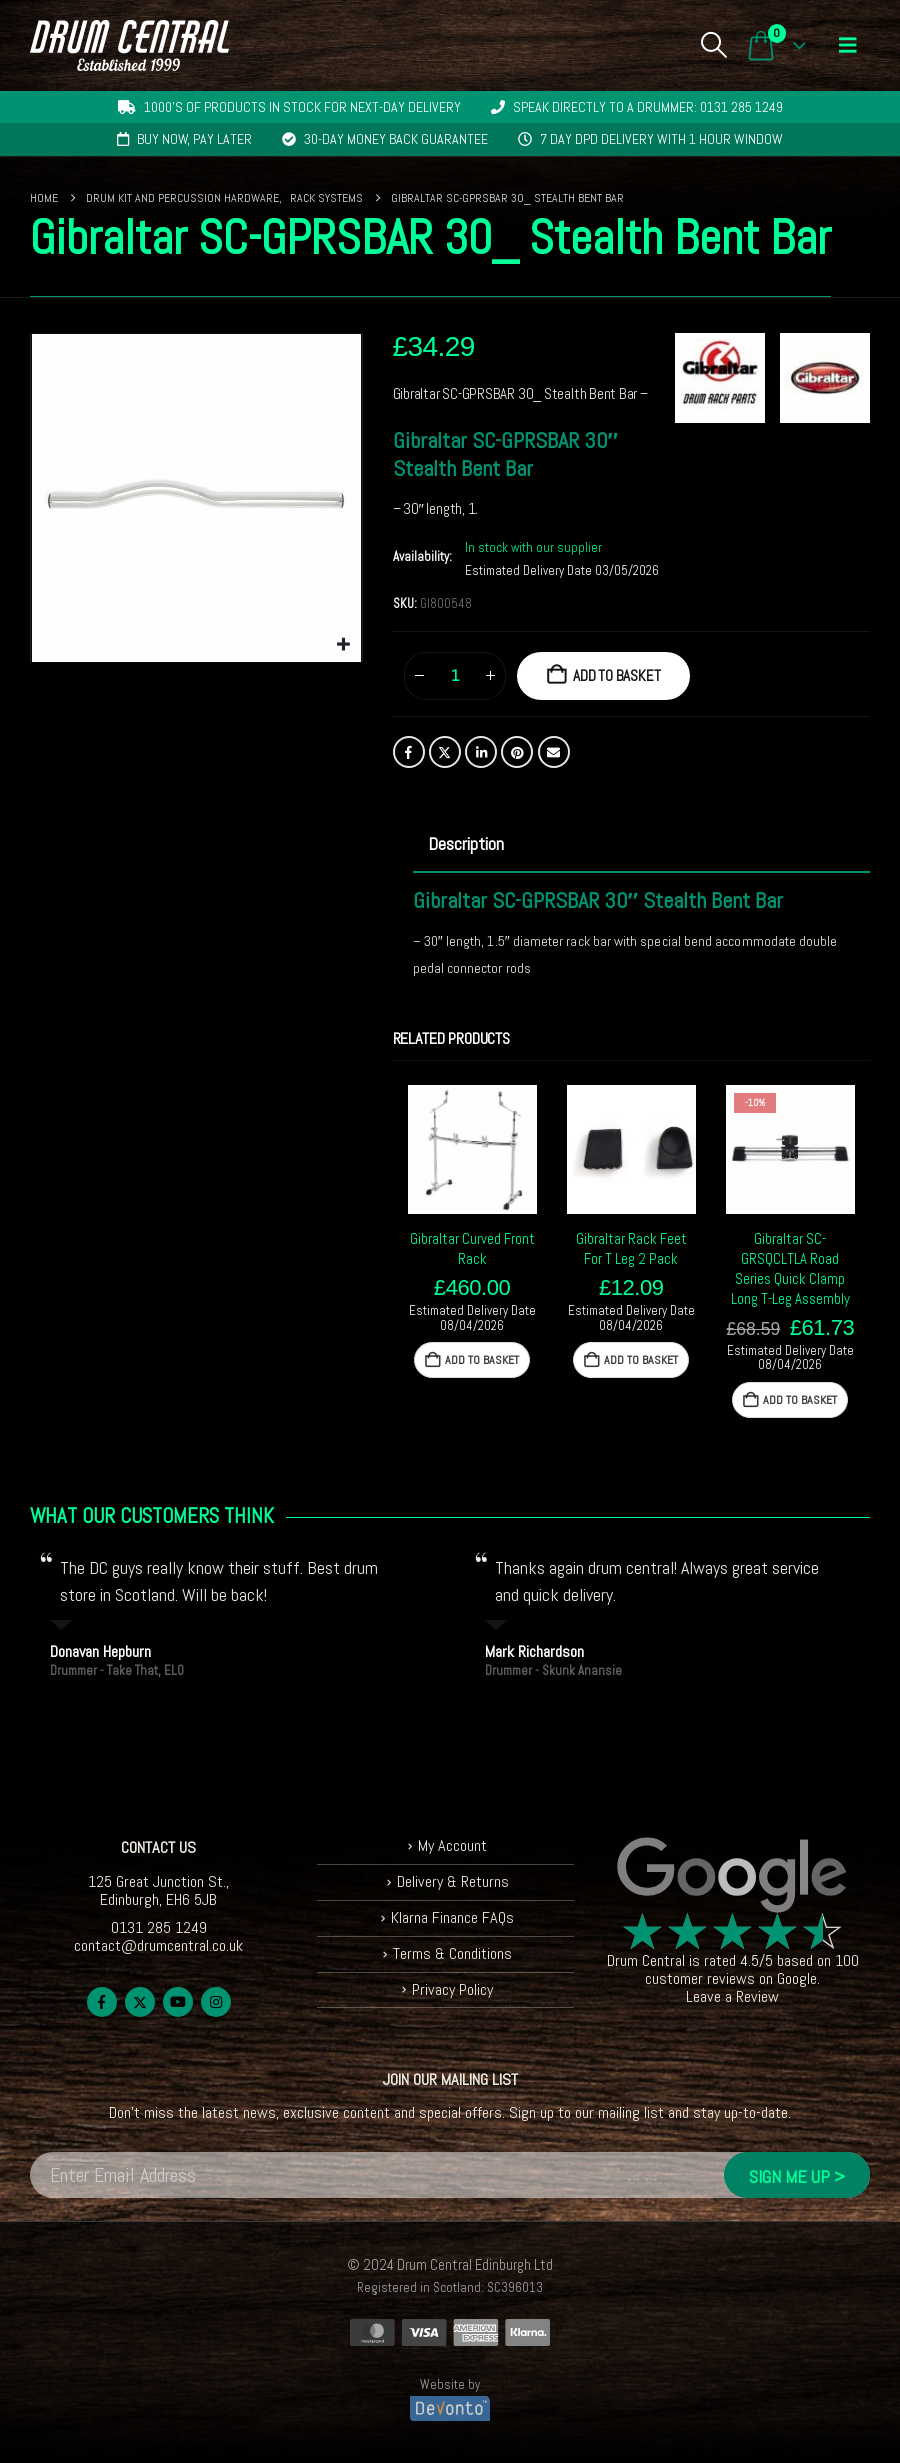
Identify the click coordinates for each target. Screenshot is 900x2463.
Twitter (445, 752)
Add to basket (616, 675)
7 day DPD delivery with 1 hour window (661, 139)
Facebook (409, 752)
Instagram (216, 2002)
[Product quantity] (455, 676)
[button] (713, 45)
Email (554, 752)
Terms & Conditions (452, 1953)
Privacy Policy (452, 1989)
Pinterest (517, 752)
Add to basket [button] (482, 1360)
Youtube (178, 2002)
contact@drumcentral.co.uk (158, 1945)
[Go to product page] (472, 1149)
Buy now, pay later (194, 139)
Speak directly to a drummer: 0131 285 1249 (648, 107)
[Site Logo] (129, 45)
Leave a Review (732, 1996)
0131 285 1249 (159, 1927)
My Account (452, 1845)
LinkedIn (481, 752)
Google (797, 1978)
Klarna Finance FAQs (452, 1917)
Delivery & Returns (453, 1881)
